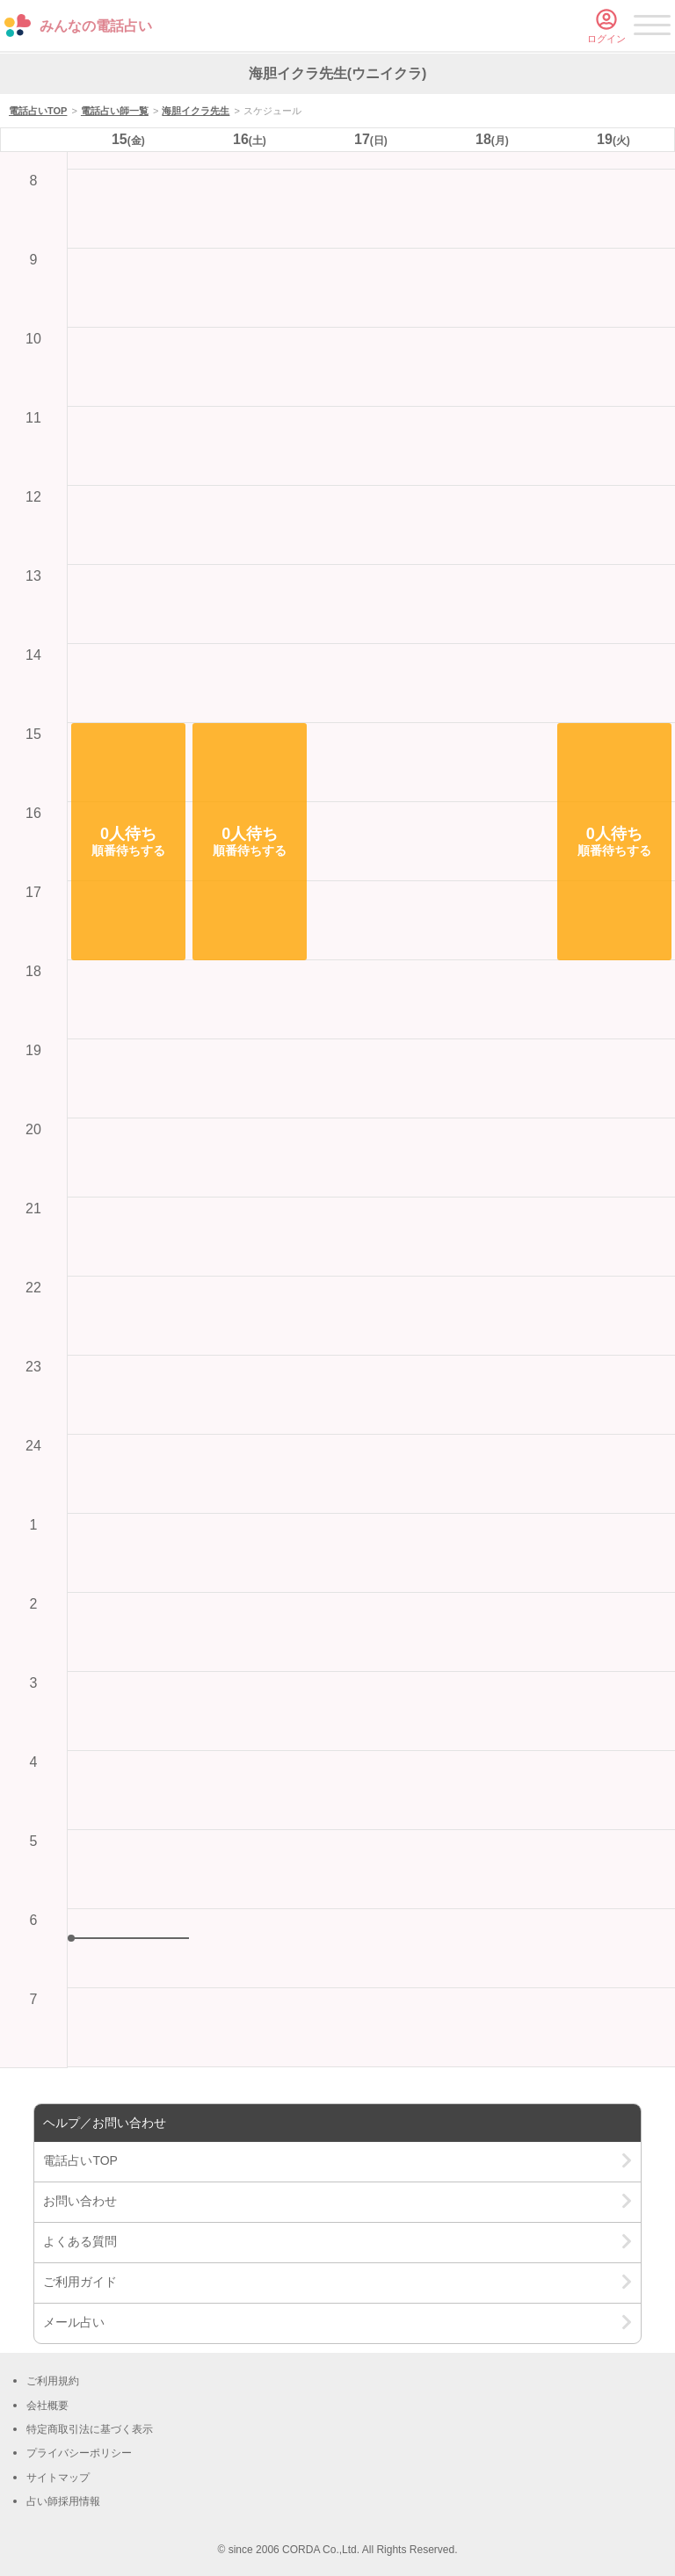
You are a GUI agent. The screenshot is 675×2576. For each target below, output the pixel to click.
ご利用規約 (52, 2381)
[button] (128, 841)
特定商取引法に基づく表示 (89, 2429)
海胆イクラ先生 (195, 110)
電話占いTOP (38, 110)
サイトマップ (58, 2477)
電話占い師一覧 (115, 110)
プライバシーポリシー (79, 2453)
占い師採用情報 (63, 2501)
